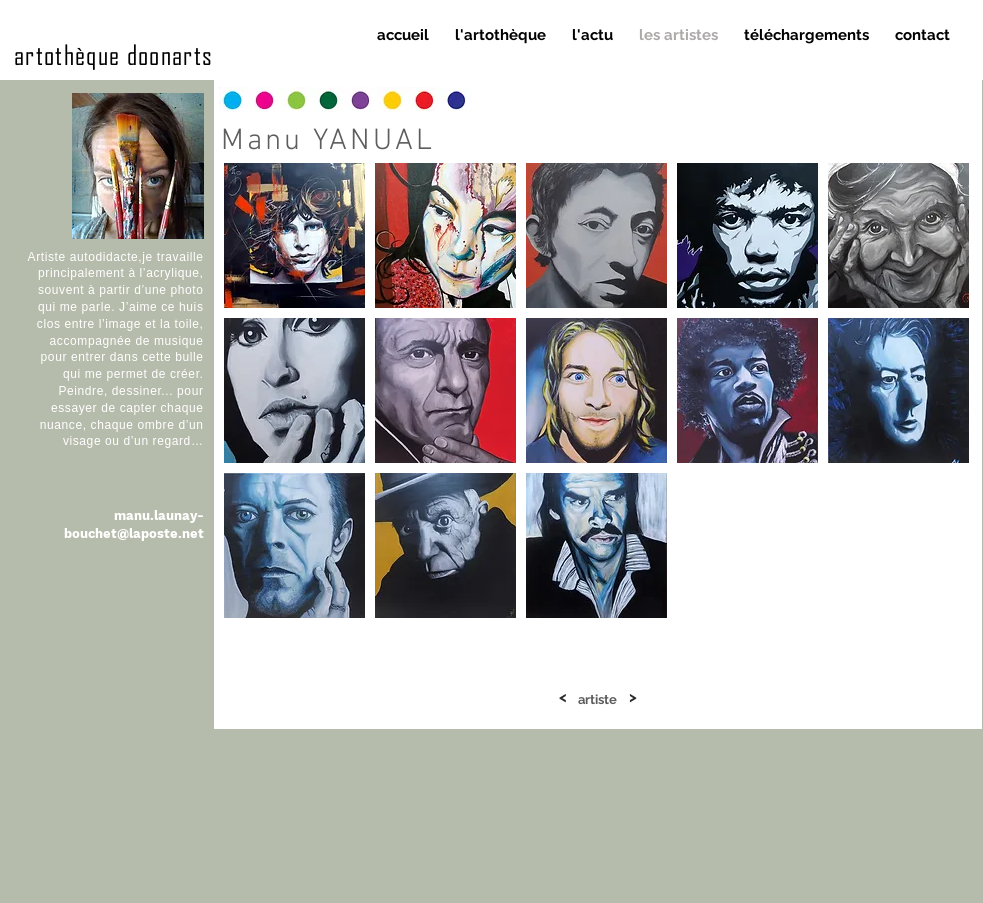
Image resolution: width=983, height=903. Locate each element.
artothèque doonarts (114, 54)
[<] (563, 697)
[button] (294, 235)
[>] (633, 697)
